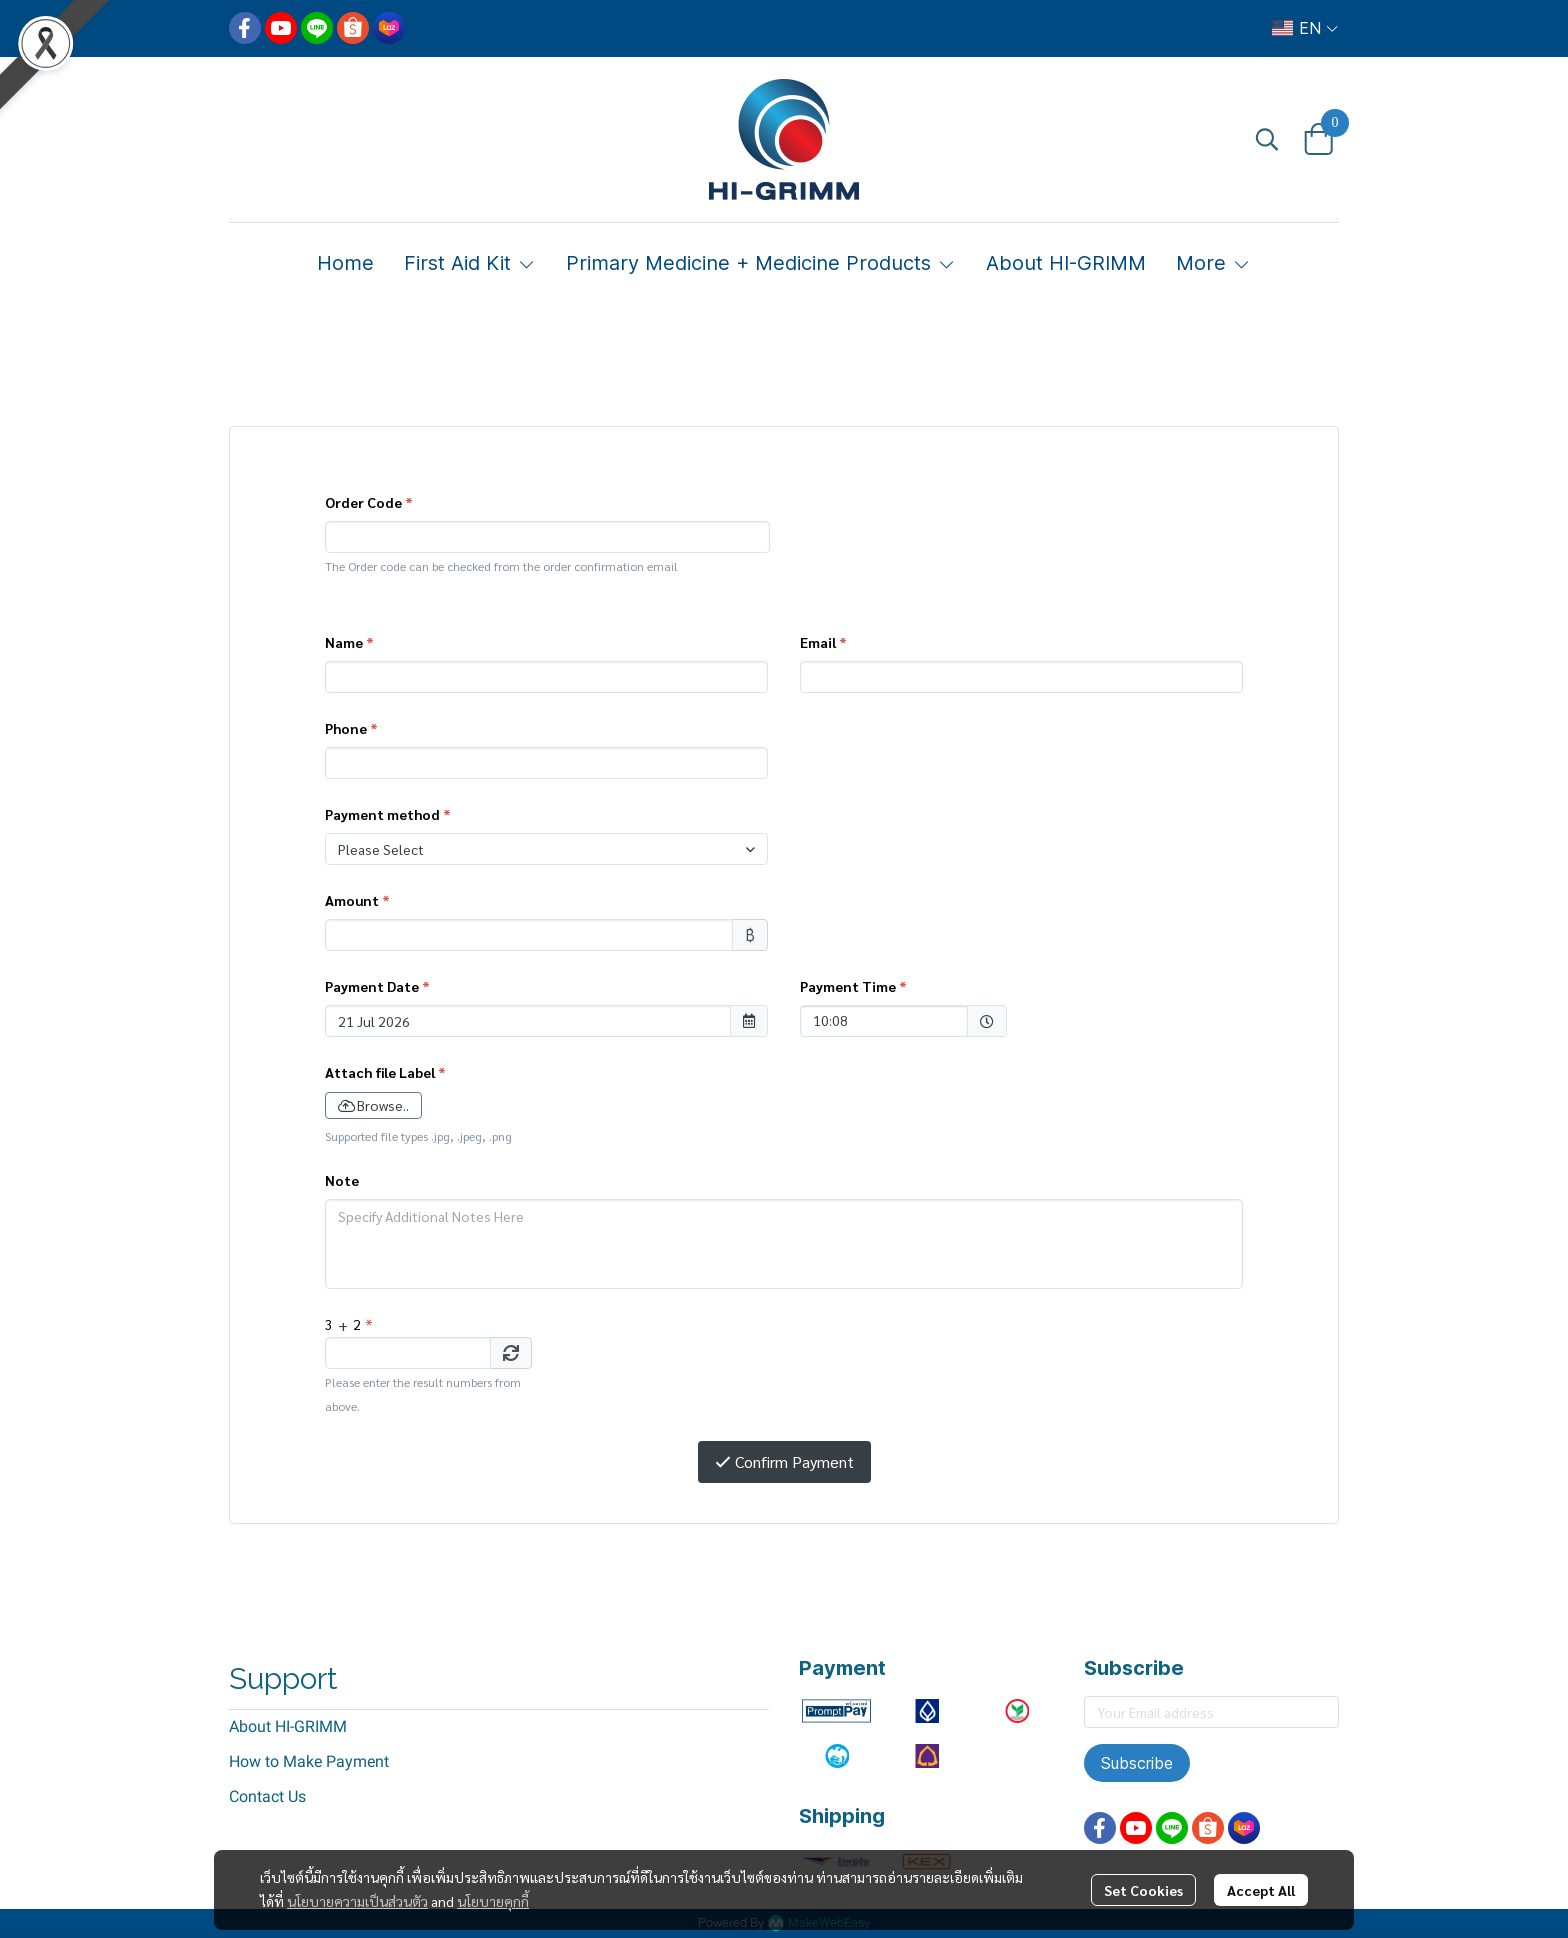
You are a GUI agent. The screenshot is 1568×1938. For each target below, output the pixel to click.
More (1213, 263)
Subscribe (1137, 1763)
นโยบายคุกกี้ (493, 1901)
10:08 (874, 1019)
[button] (1305, 28)
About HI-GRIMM (288, 1726)
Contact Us (267, 1796)
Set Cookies (1143, 1890)
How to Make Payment (309, 1761)
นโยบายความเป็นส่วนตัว (357, 1901)
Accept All (1261, 1890)
